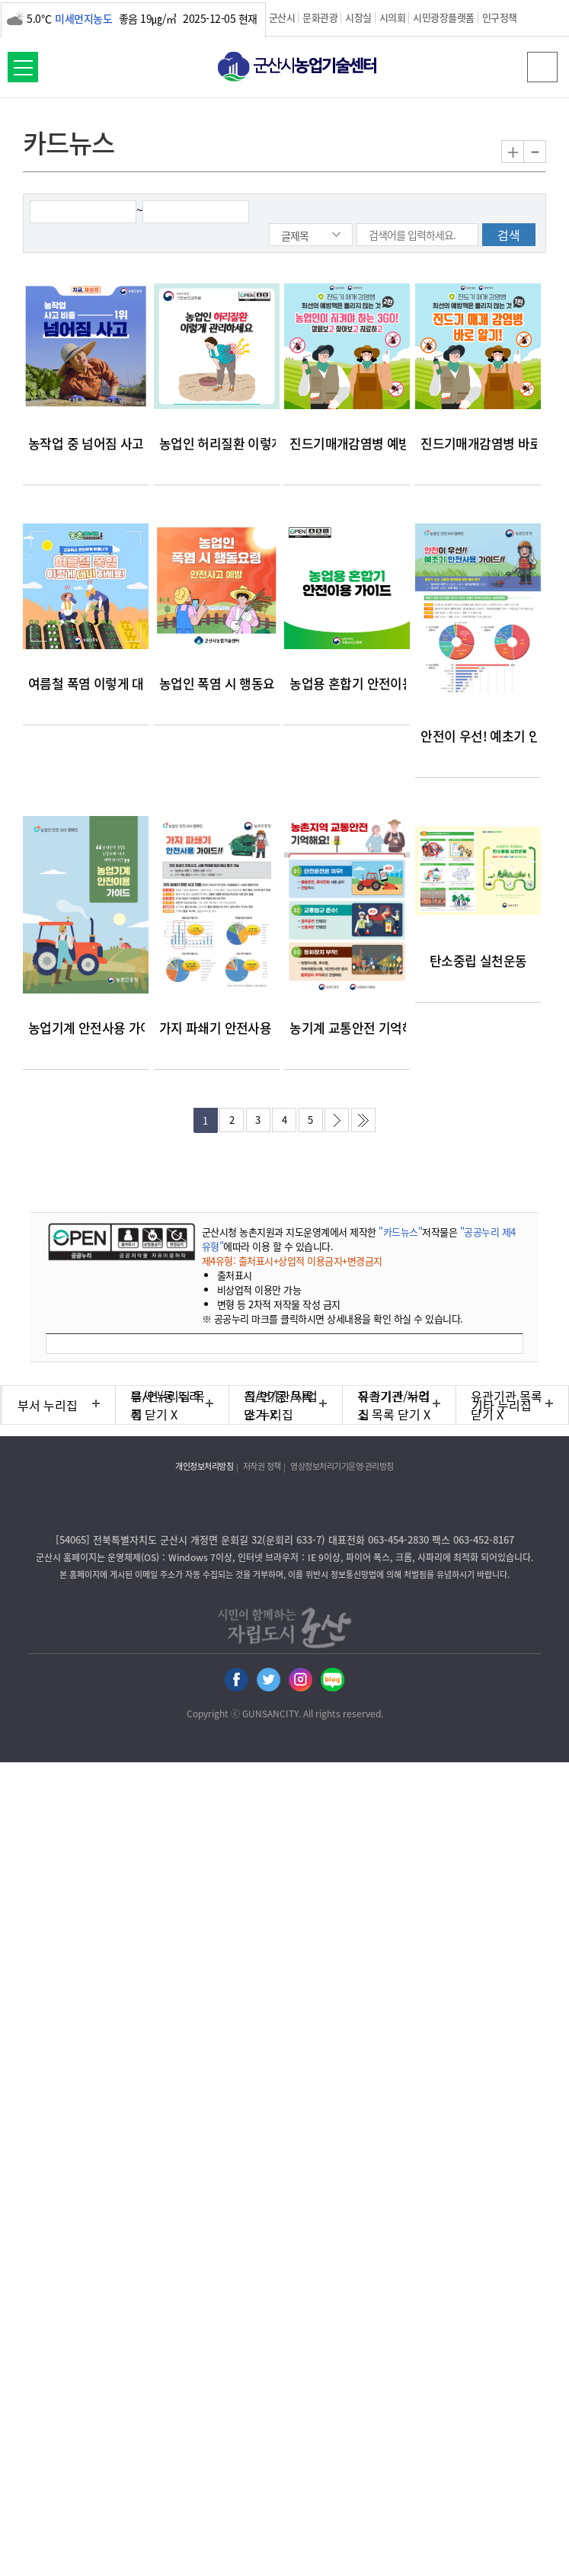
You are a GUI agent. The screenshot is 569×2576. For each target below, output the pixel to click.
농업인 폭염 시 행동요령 (216, 683)
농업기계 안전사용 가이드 (85, 1027)
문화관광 (319, 17)
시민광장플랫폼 (444, 17)
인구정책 (499, 17)
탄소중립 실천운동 (478, 960)
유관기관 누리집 (394, 1405)
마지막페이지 (363, 1120)
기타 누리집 (502, 1405)
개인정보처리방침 (204, 1466)
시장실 (358, 17)
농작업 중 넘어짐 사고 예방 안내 (85, 443)
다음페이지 (336, 1120)
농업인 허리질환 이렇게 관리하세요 (216, 443)
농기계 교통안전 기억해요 (346, 1027)
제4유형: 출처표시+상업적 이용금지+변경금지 (292, 1260)
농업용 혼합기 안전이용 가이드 (346, 683)
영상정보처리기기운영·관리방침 (342, 1466)
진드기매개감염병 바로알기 (477, 443)
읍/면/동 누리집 (165, 1405)
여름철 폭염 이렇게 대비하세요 (85, 683)
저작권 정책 (262, 1466)
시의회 (392, 17)
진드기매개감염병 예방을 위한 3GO (346, 443)
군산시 (282, 17)
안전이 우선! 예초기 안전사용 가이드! (477, 735)
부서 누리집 (48, 1405)
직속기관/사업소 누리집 (281, 1405)
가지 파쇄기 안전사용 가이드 (216, 1027)
